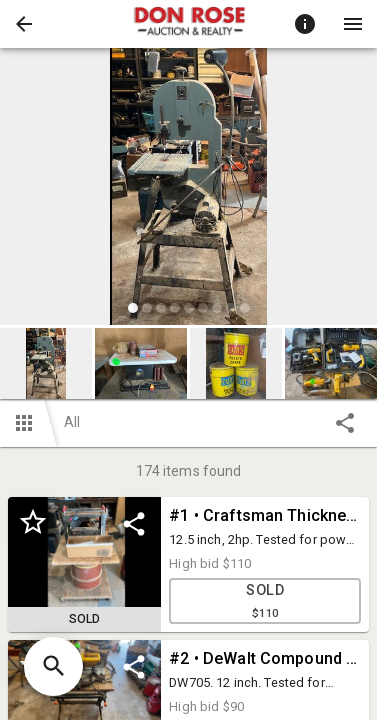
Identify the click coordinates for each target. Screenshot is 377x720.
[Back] (24, 24)
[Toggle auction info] (305, 24)
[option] (188, 189)
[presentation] (189, 24)
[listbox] (188, 189)
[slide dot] (133, 308)
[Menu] (353, 24)
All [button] (72, 422)
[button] (24, 24)
